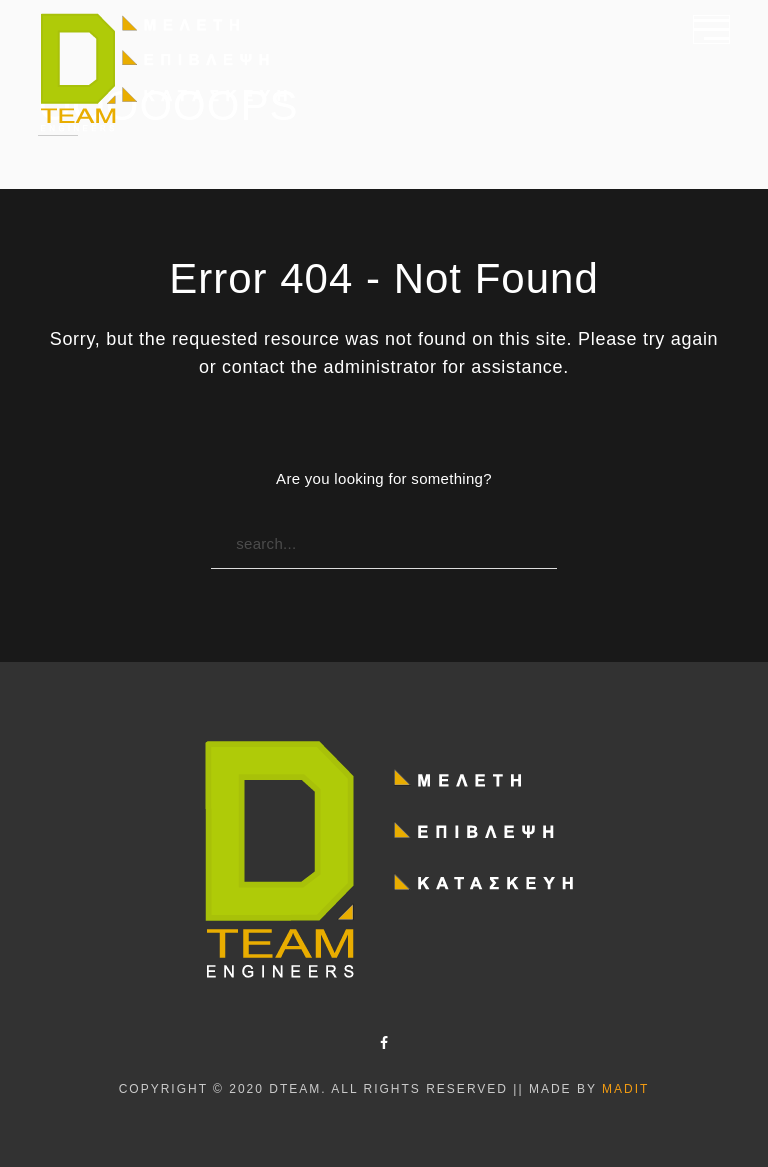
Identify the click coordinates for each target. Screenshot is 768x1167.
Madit (625, 1089)
